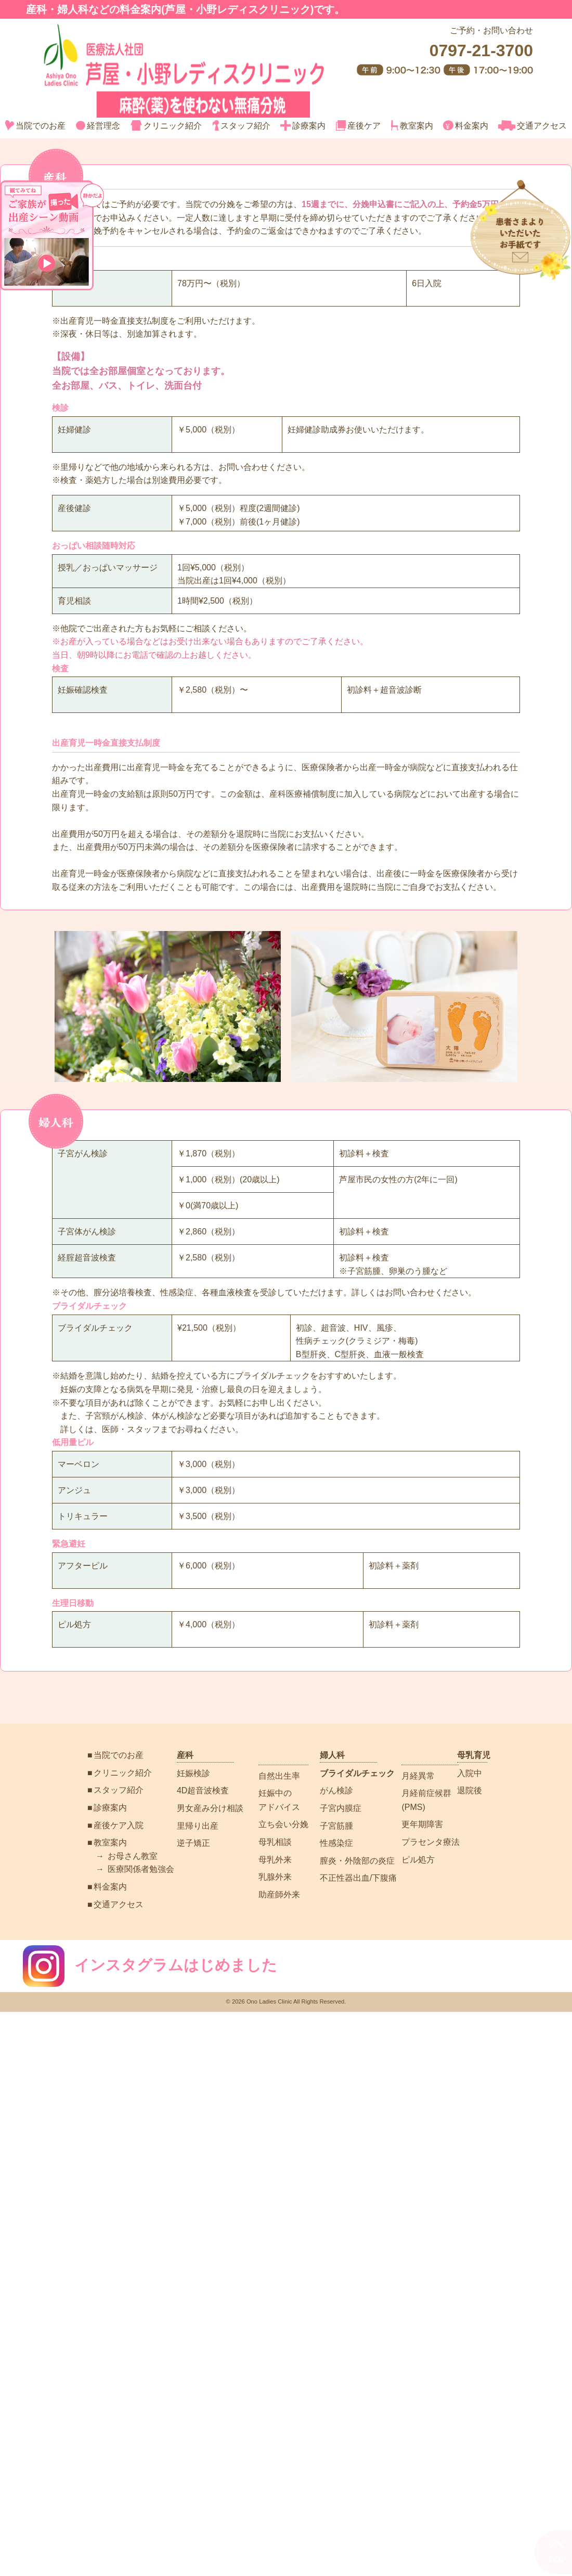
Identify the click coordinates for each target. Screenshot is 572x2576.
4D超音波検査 (203, 1790)
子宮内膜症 (340, 1808)
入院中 (469, 1773)
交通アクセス (532, 126)
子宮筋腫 (336, 1825)
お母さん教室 (133, 1856)
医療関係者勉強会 (141, 1869)
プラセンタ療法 (430, 1842)
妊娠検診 (193, 1773)
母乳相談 (275, 1842)
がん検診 (336, 1790)
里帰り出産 (197, 1825)
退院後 (469, 1790)
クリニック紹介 (166, 126)
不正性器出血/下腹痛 (358, 1877)
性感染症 (336, 1843)
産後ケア (358, 126)
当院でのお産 (35, 126)
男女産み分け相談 (210, 1808)
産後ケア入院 (119, 1825)
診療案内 (303, 126)
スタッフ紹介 (241, 126)
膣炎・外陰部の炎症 (357, 1860)
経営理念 (98, 126)
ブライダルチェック (357, 1773)
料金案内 (465, 126)
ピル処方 (418, 1859)
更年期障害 (422, 1824)
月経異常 (418, 1775)
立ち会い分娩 (283, 1824)
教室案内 (412, 126)
